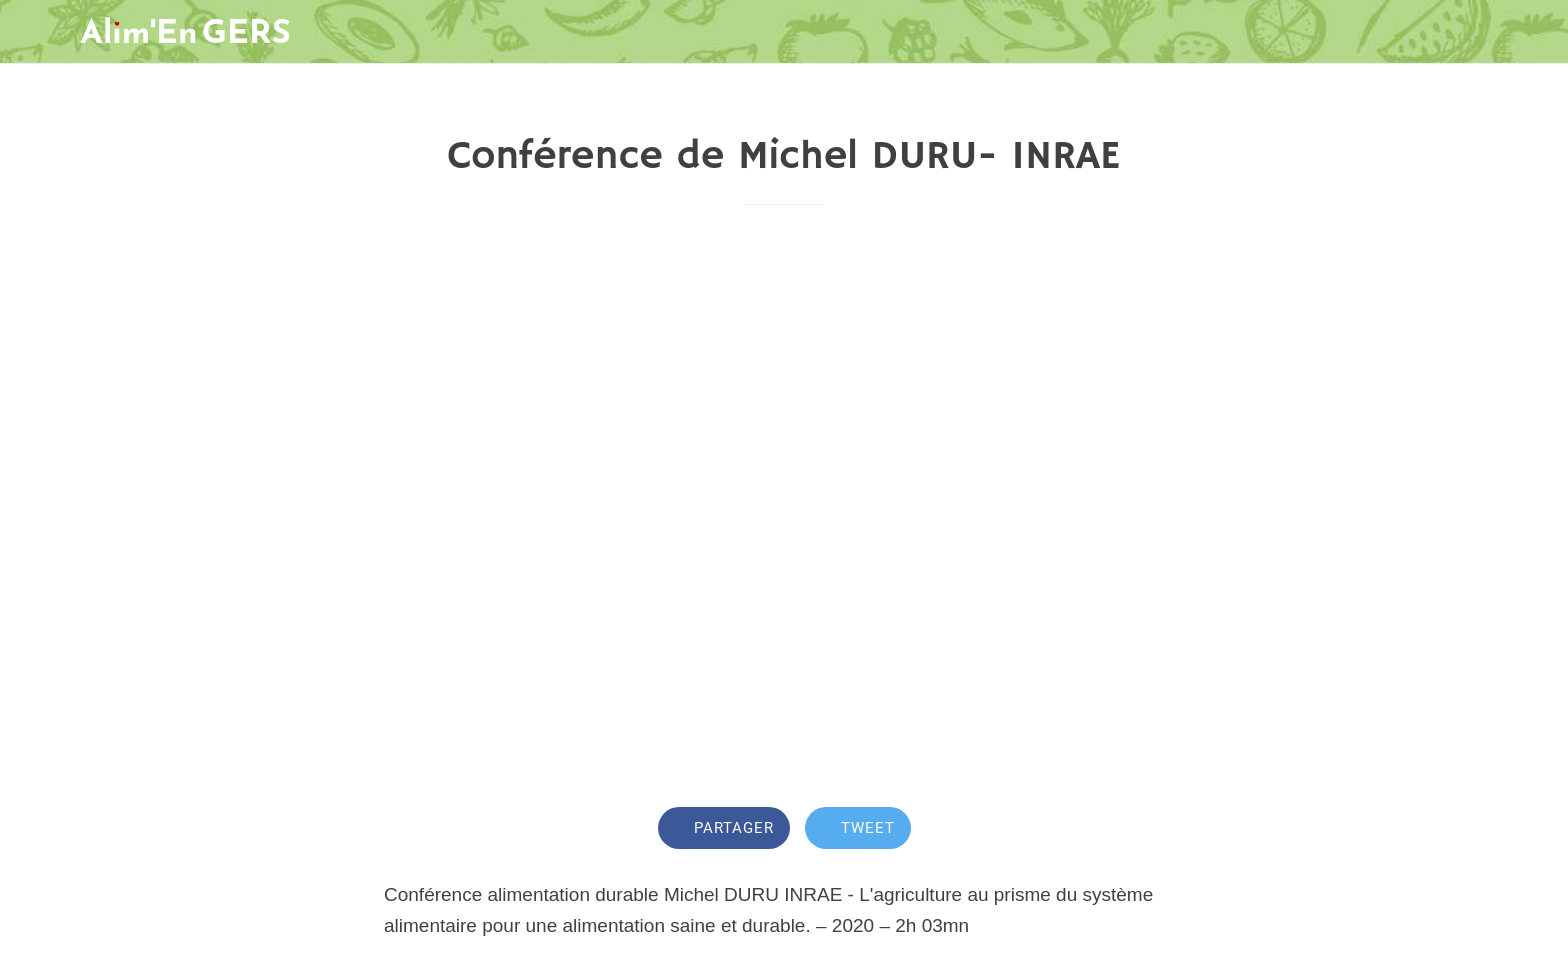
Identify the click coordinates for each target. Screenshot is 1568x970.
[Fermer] (40, 32)
